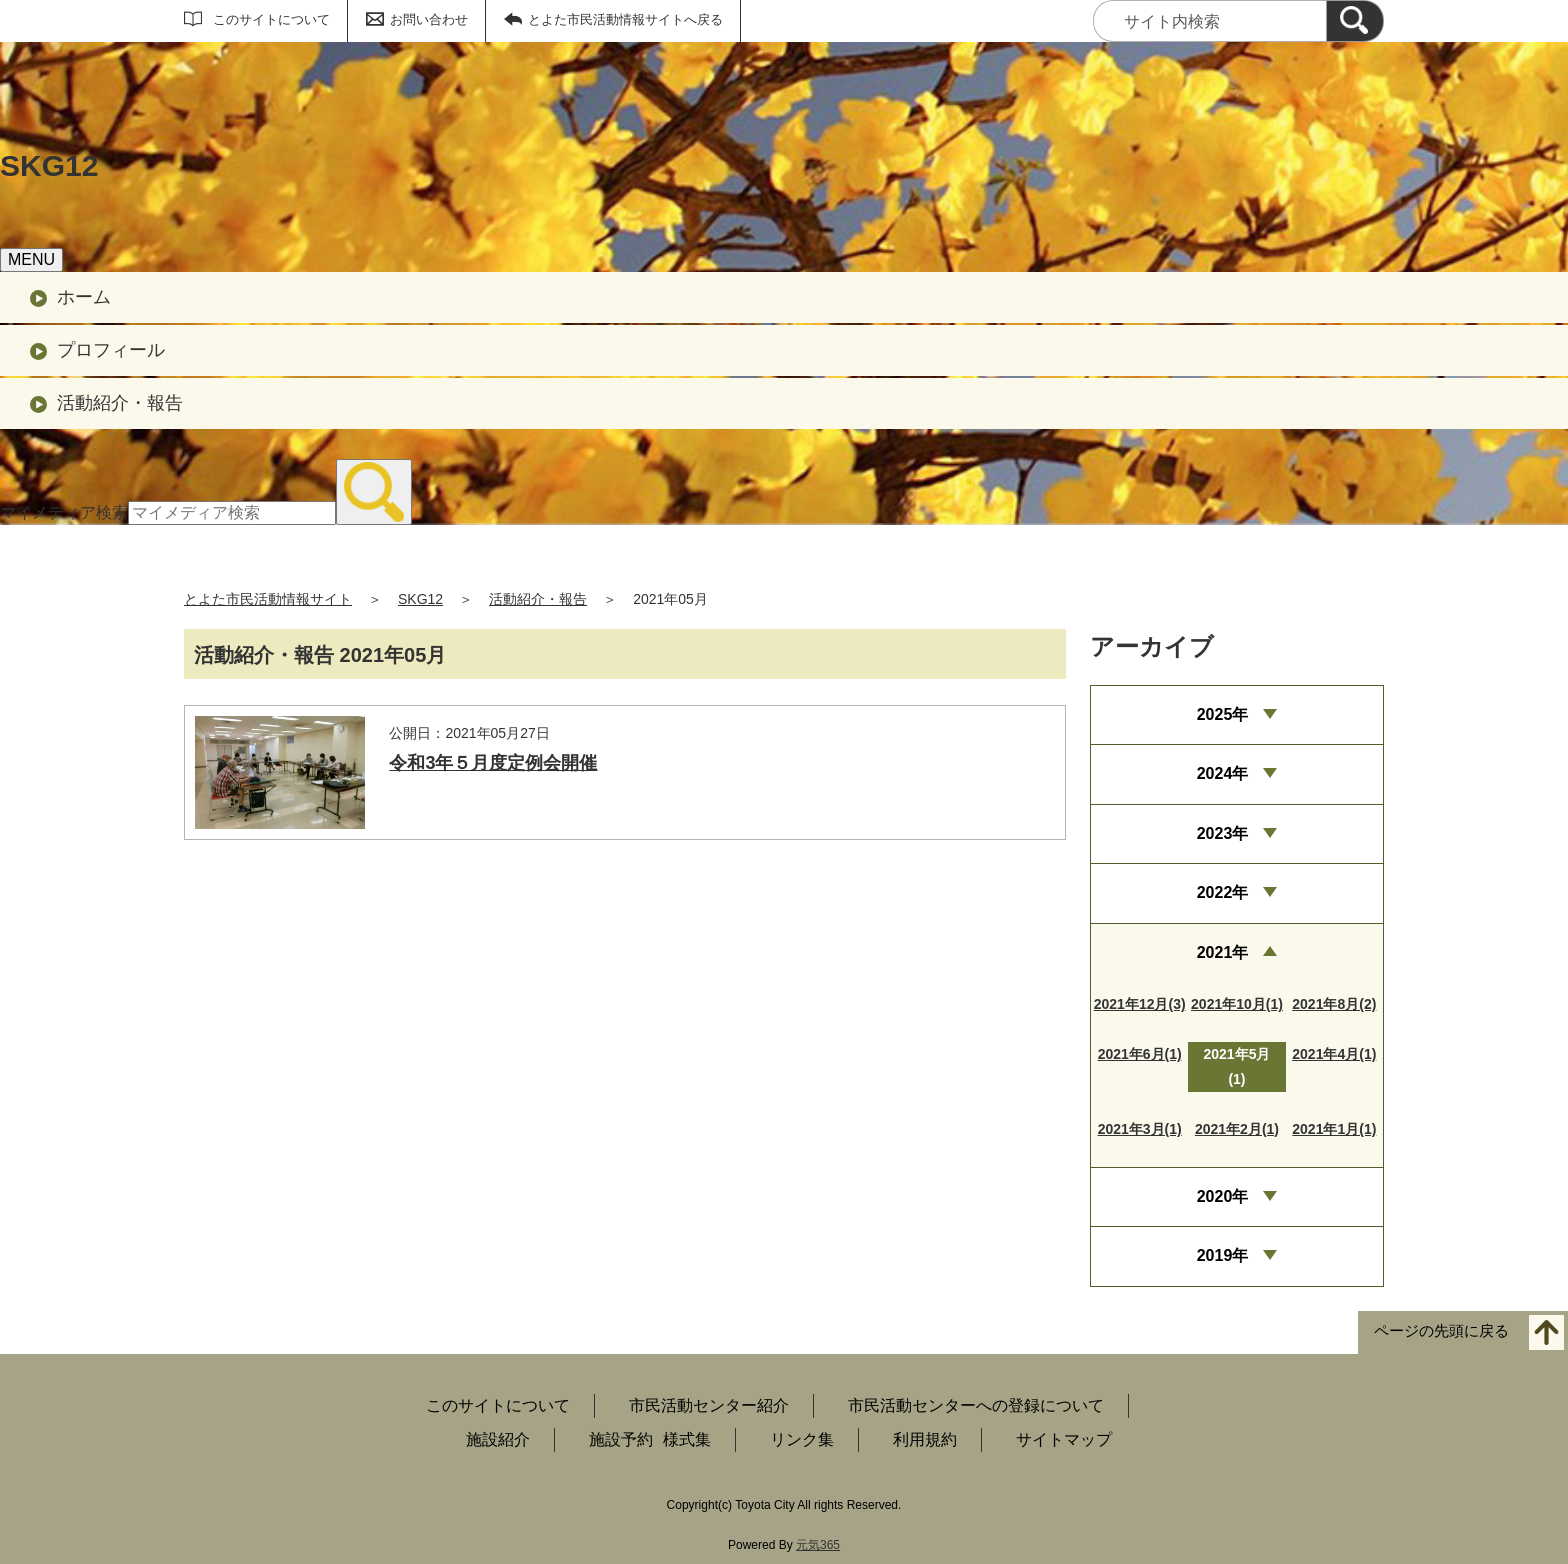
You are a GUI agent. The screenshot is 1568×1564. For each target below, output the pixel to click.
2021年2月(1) (1237, 1129)
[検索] (1355, 21)
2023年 (1223, 833)
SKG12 (420, 599)
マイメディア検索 (64, 512)
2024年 (1223, 773)
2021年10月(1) (1237, 1004)
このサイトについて (271, 19)
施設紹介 (498, 1439)
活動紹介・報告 (120, 403)
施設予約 (621, 1439)
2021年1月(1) (1334, 1129)
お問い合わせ (429, 19)
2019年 (1223, 1255)
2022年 (1223, 892)
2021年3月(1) (1140, 1129)
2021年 (1223, 952)
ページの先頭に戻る (1441, 1330)
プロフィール (111, 350)
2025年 (1223, 714)
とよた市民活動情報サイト (268, 599)
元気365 (818, 1545)
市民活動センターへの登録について (976, 1405)
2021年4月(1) (1334, 1054)
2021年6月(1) (1140, 1054)
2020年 (1223, 1196)
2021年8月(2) (1334, 1004)
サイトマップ (1064, 1439)
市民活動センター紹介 (709, 1405)
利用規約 (925, 1439)
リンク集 (802, 1439)
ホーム (84, 297)
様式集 (687, 1439)
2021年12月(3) (1140, 1004)
